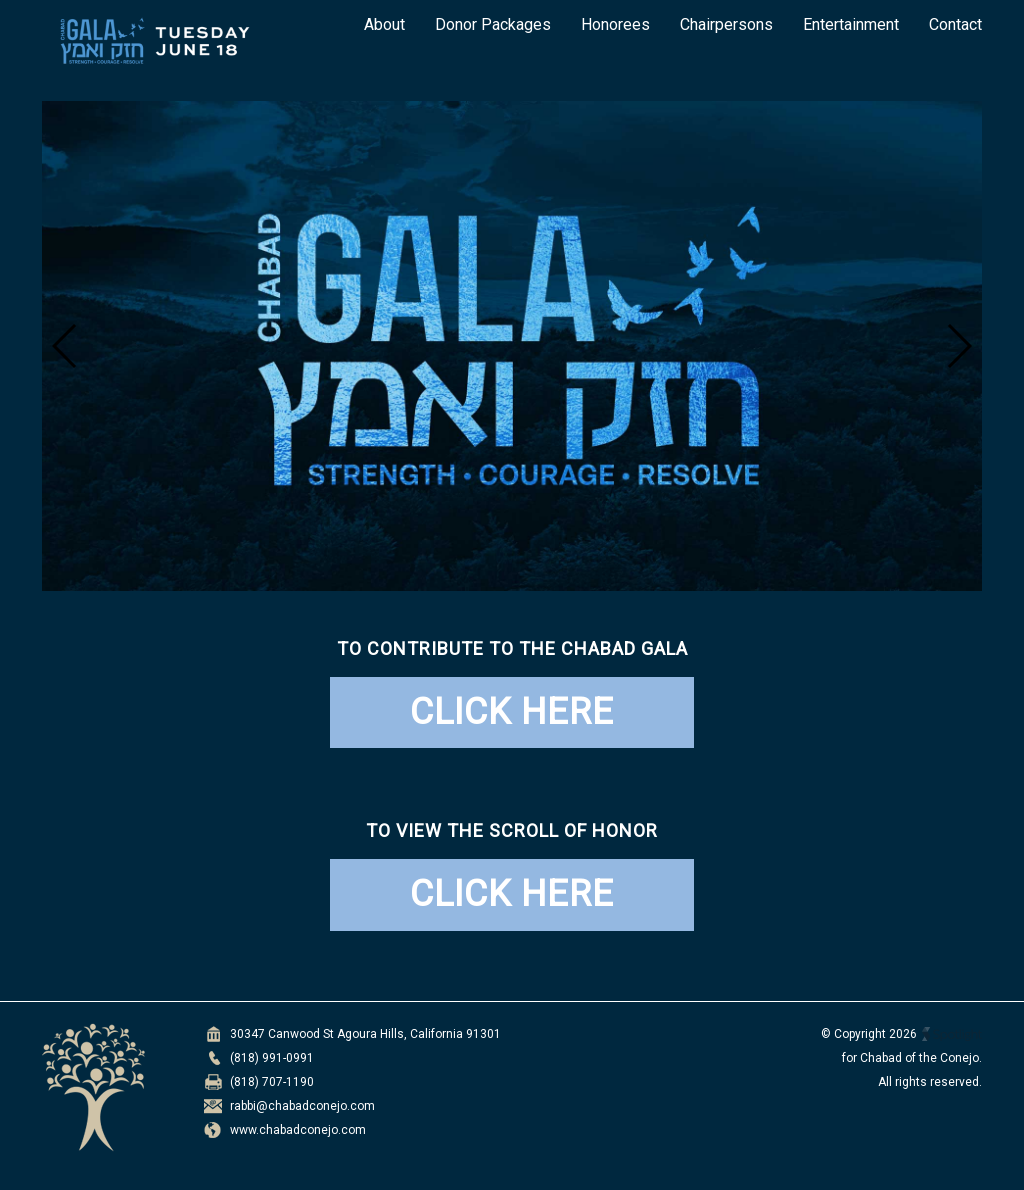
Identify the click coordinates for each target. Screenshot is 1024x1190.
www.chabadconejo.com (298, 1130)
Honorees (615, 24)
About (384, 24)
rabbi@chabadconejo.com (302, 1106)
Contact (955, 24)
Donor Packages (493, 24)
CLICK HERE (512, 712)
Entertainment (851, 24)
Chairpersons (726, 24)
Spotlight (952, 1034)
